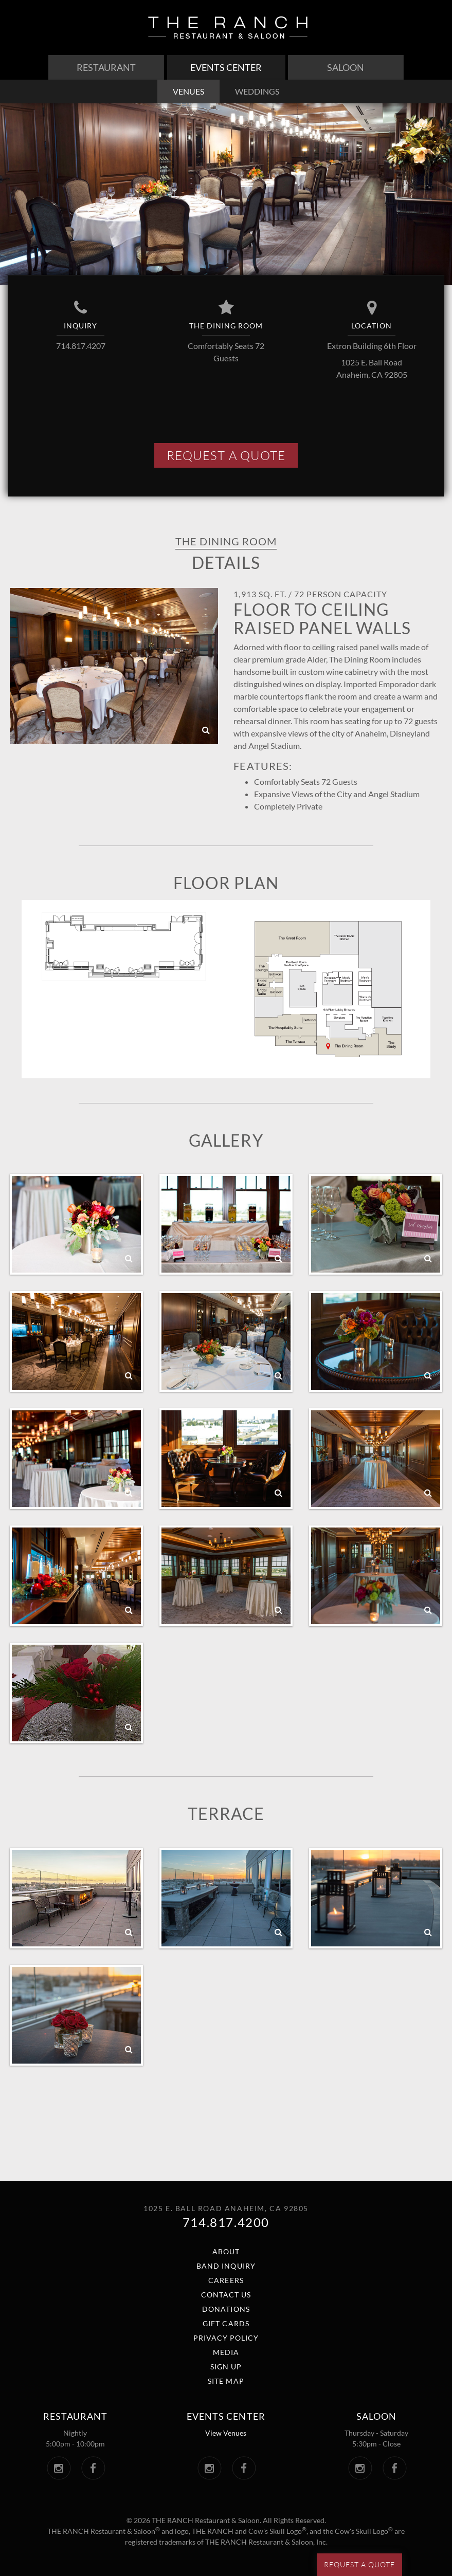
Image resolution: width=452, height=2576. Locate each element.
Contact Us (226, 2294)
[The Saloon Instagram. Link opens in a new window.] (360, 2468)
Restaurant (106, 67)
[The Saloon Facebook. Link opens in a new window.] (394, 2468)
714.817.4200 (226, 2222)
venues (188, 91)
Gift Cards (226, 2323)
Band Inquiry (225, 2265)
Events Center (226, 67)
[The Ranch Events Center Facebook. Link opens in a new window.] (244, 2468)
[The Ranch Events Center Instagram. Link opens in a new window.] (210, 2468)
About (226, 2251)
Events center (226, 2416)
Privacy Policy (226, 2337)
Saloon (345, 67)
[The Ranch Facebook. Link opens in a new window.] (93, 2468)
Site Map (226, 2381)
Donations (225, 2309)
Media (226, 2352)
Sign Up (226, 2366)
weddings (257, 91)
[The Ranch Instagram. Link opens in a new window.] (59, 2468)
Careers (225, 2280)
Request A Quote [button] (226, 455)
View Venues (225, 2432)
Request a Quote (359, 2564)
